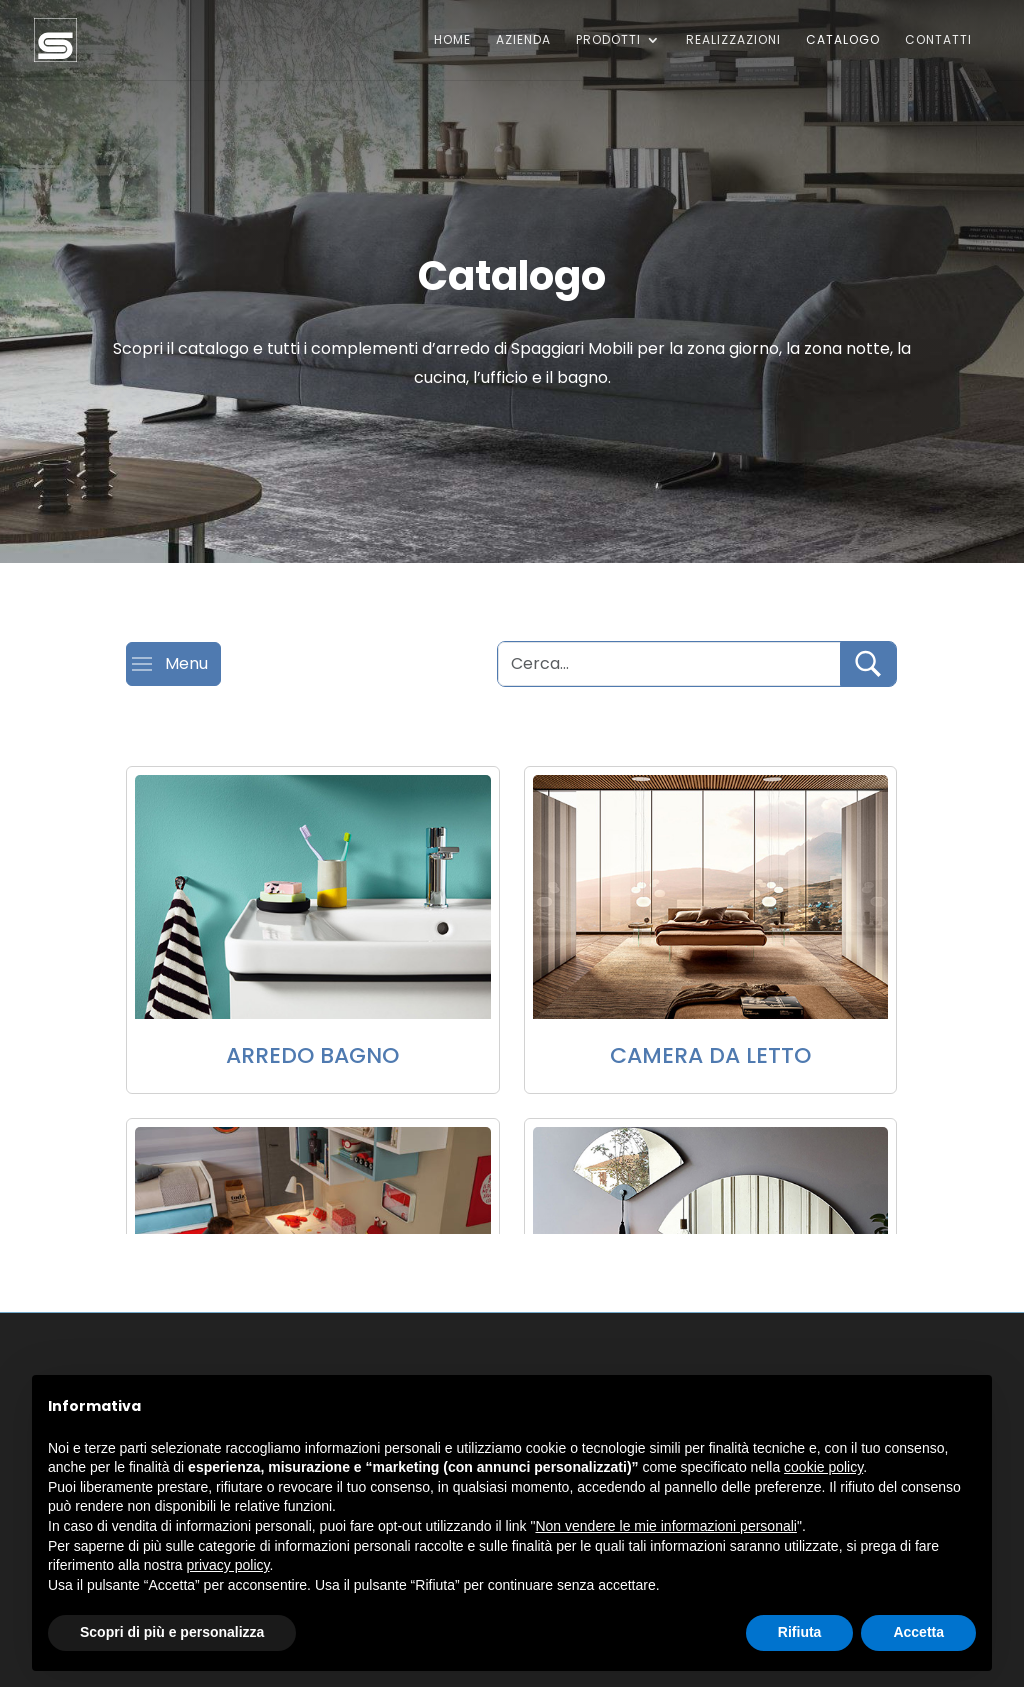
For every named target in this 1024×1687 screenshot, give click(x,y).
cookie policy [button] (823, 1467)
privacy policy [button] (228, 1565)
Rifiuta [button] (800, 1632)
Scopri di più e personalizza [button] (172, 1632)
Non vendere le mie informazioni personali (665, 1526)
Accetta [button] (918, 1632)
